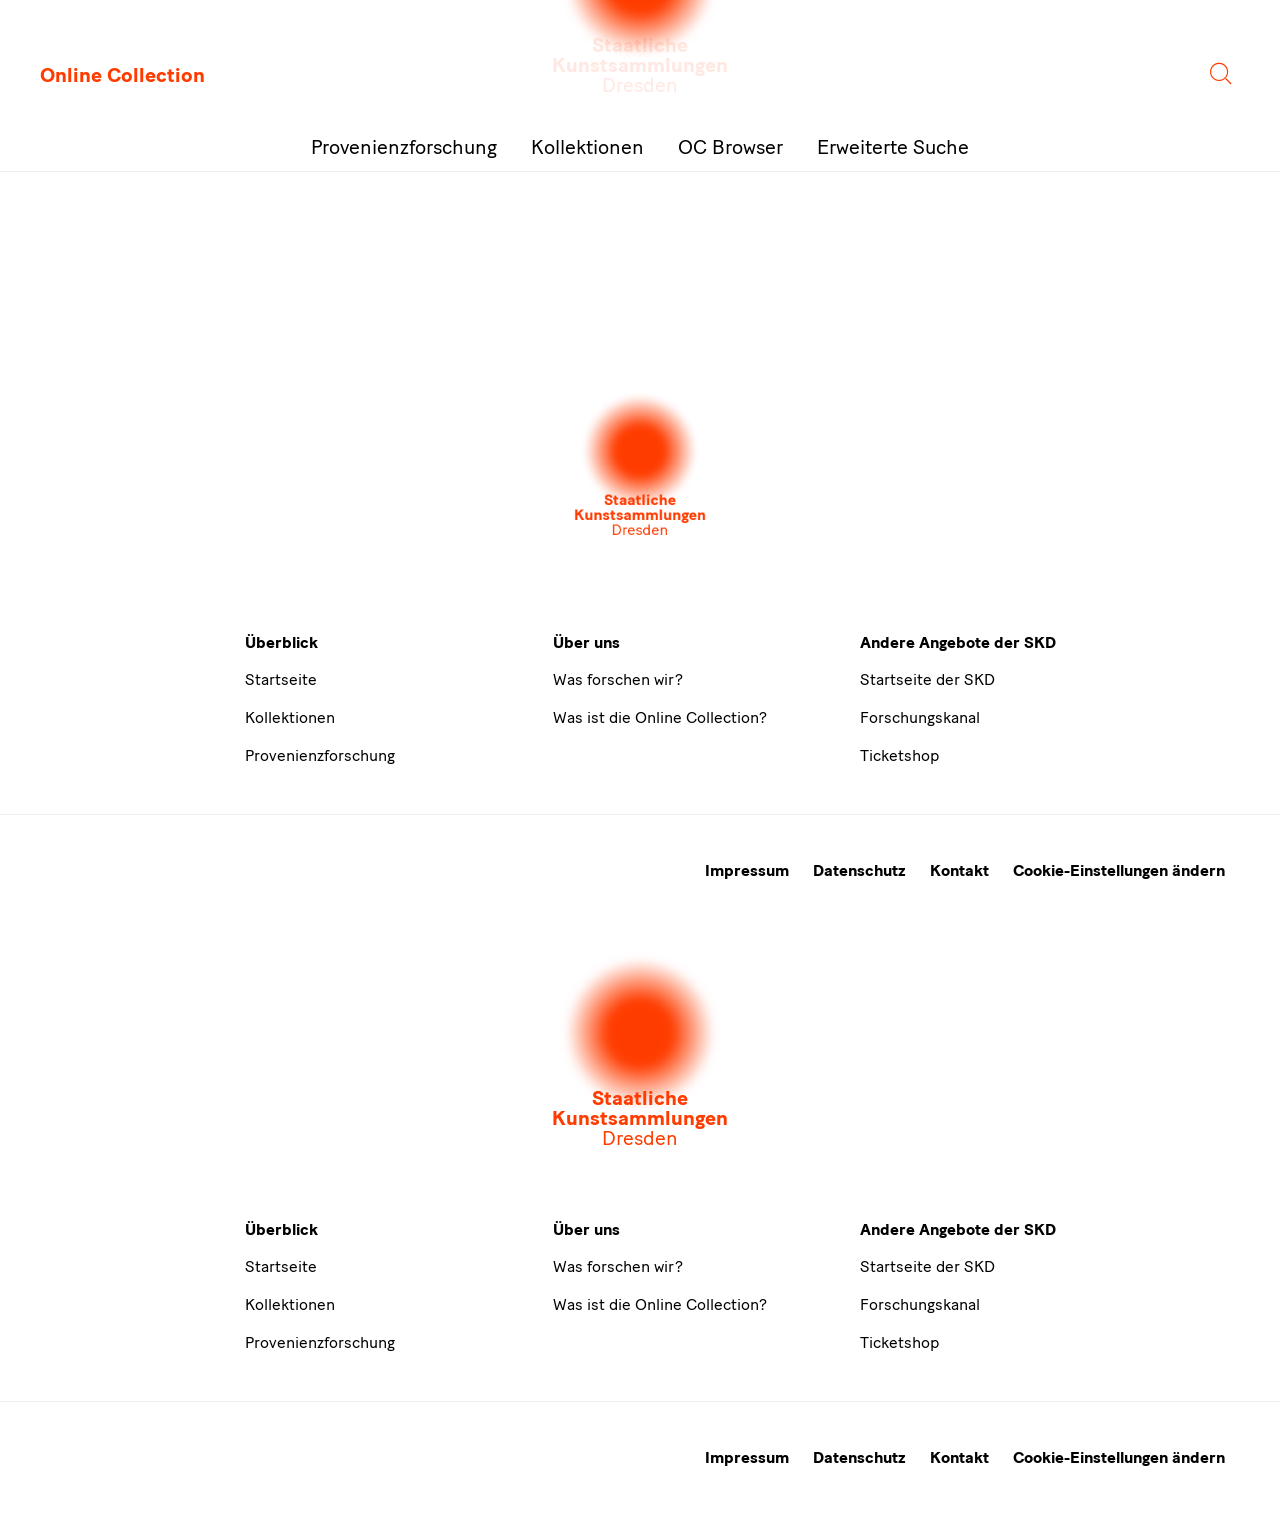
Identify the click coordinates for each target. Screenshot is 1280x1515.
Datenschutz (859, 870)
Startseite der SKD (927, 679)
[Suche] (1222, 75)
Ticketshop (899, 755)
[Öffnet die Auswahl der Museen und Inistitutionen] (640, 466)
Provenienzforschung (404, 147)
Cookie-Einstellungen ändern (1119, 870)
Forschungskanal (920, 717)
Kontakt (959, 870)
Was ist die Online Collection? (660, 717)
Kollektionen (587, 147)
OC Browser (730, 147)
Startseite (281, 679)
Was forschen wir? (618, 679)
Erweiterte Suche (893, 147)
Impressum (747, 870)
